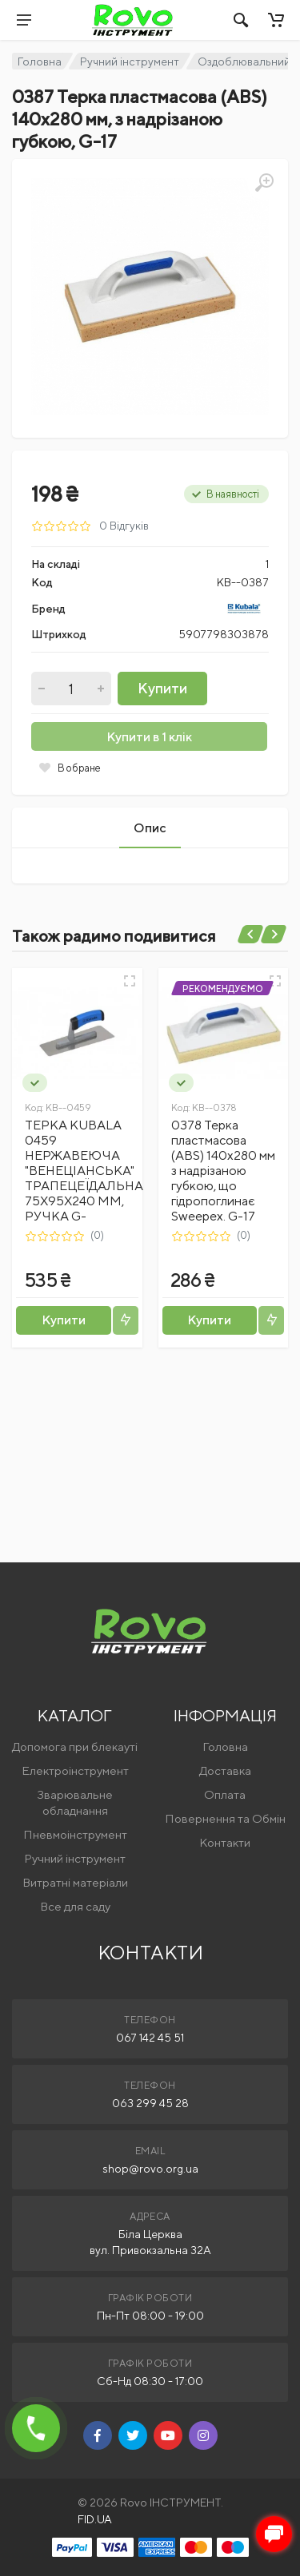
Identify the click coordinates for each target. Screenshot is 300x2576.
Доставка (225, 1770)
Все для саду (75, 1906)
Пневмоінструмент (75, 1834)
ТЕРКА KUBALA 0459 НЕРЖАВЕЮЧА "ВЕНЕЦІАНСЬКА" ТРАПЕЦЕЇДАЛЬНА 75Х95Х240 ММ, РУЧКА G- (84, 1170)
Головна (40, 61)
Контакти (224, 1842)
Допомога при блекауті (75, 1746)
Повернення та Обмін (225, 1818)
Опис (150, 828)
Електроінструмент (75, 1770)
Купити (162, 688)
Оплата (225, 1794)
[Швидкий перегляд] (129, 981)
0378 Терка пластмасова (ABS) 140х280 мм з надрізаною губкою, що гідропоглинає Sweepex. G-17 (223, 1170)
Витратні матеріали (75, 1882)
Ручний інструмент (129, 61)
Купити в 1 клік (149, 736)
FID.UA (95, 2519)
